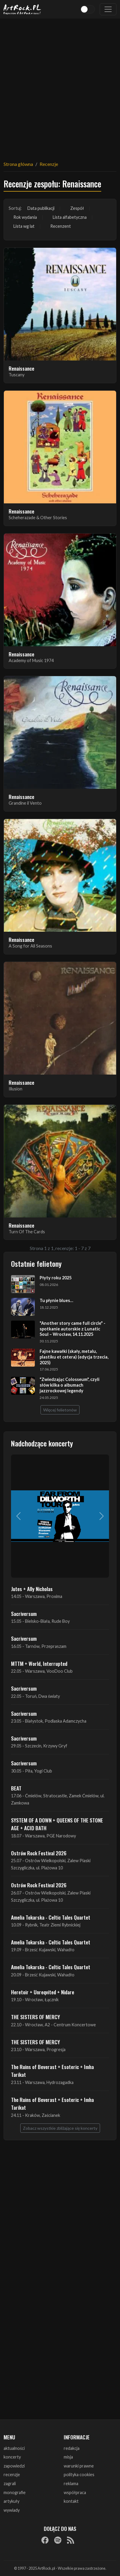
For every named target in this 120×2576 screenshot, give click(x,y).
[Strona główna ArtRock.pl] (22, 9)
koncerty (12, 2456)
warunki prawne (79, 2465)
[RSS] (70, 2540)
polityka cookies (79, 2474)
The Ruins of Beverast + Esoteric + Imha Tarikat (52, 2070)
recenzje (12, 2474)
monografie (15, 2492)
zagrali (10, 2483)
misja (68, 2456)
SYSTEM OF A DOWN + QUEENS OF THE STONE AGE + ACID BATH (57, 1824)
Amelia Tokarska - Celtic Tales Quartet (50, 1917)
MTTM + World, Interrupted (39, 1663)
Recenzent (60, 226)
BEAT (16, 1788)
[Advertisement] (60, 86)
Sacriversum (24, 1613)
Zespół (77, 208)
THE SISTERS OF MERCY (35, 2017)
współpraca (75, 2492)
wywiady (12, 2510)
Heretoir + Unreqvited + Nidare (42, 1992)
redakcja (72, 2448)
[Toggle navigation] (108, 9)
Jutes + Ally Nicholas (32, 1589)
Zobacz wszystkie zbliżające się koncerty (60, 2128)
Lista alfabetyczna (70, 217)
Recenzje (49, 164)
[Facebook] (45, 2540)
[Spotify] (57, 2540)
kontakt (71, 2501)
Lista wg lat (24, 226)
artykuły (11, 2501)
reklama (71, 2483)
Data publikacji (40, 208)
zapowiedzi (14, 2465)
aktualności (14, 2448)
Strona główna (18, 164)
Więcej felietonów (60, 1409)
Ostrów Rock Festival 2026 (38, 1853)
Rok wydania (25, 217)
